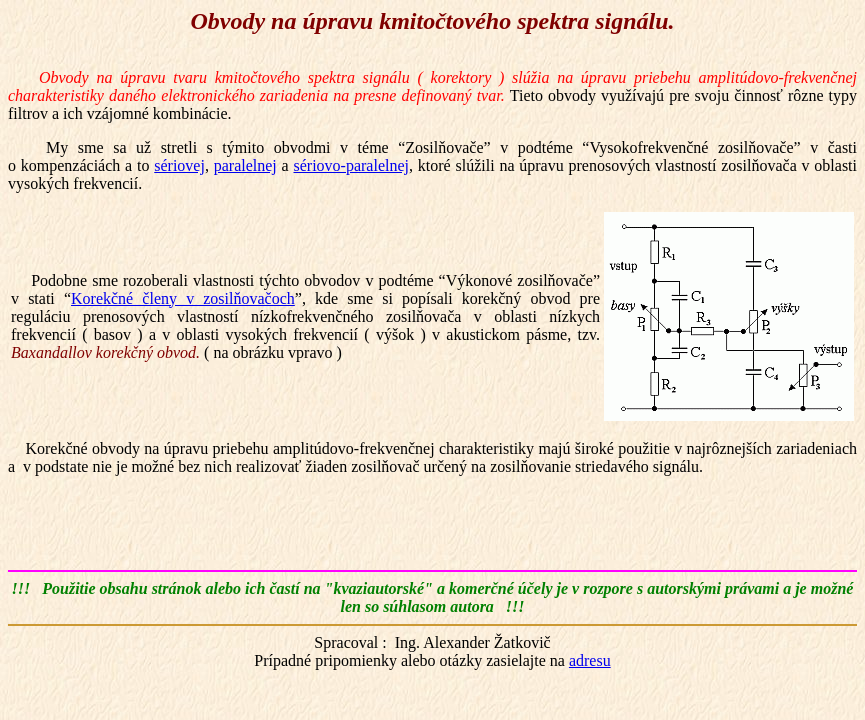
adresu (590, 660)
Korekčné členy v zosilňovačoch (183, 298)
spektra (553, 21)
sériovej (179, 165)
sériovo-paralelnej (352, 165)
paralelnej (245, 165)
